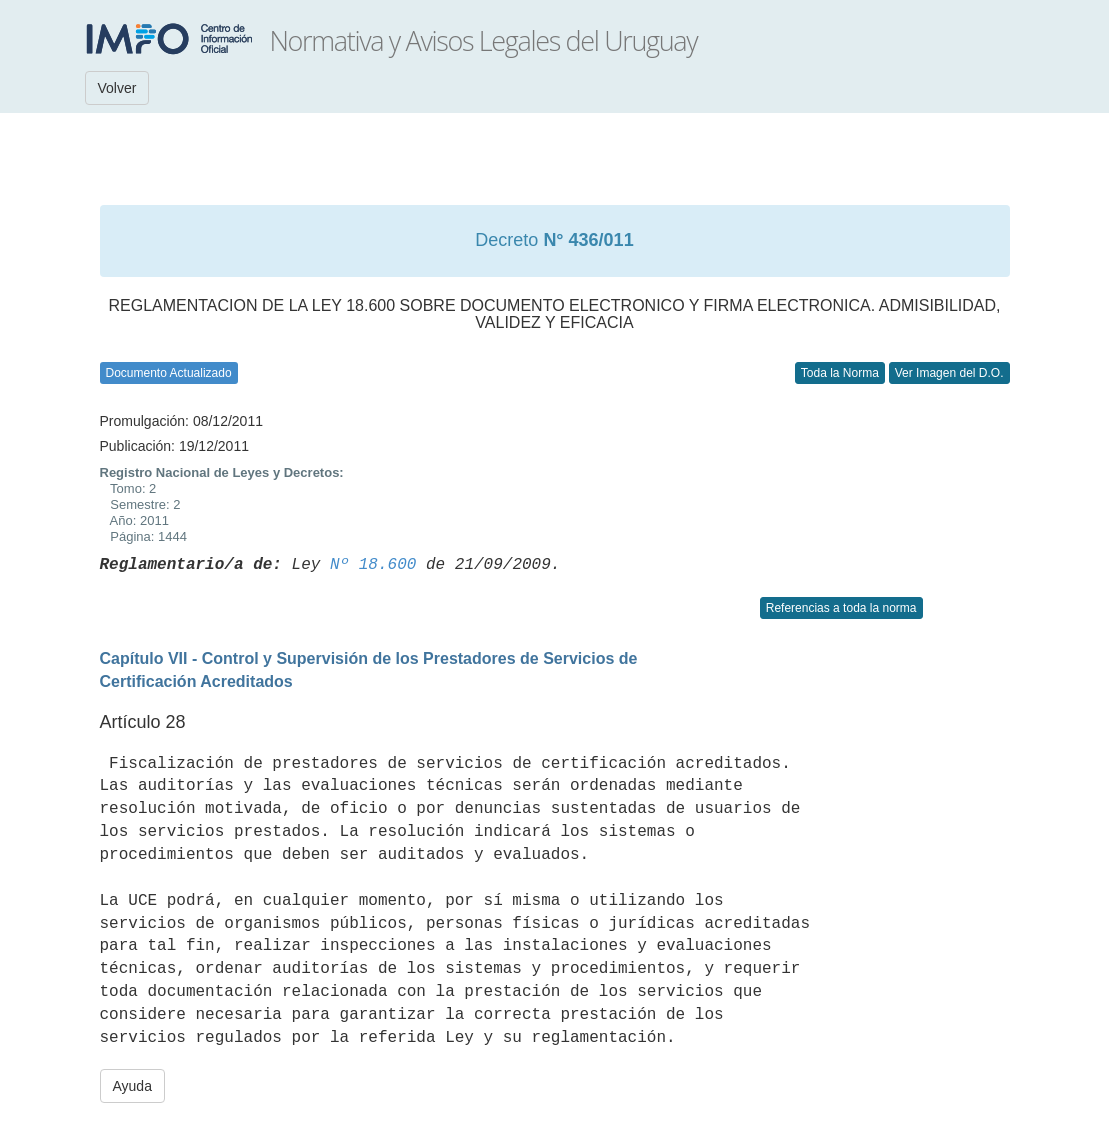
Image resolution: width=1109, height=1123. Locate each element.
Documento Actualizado (169, 373)
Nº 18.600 (373, 565)
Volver (117, 88)
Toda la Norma (840, 373)
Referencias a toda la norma (841, 608)
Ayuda (132, 1086)
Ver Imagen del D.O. (949, 373)
